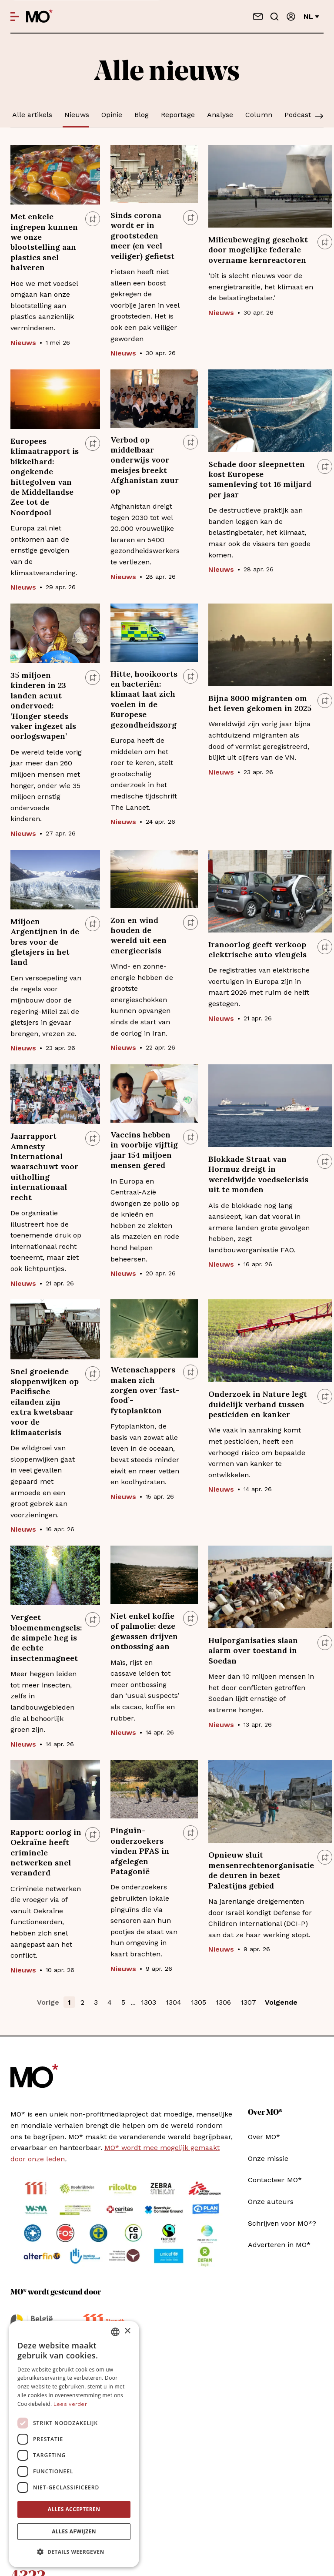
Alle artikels (32, 115)
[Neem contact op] (258, 16)
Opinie (111, 115)
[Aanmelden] (291, 16)
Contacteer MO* (275, 2180)
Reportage (178, 115)
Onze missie (268, 2158)
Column (258, 115)
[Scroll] (319, 117)
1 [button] (69, 2002)
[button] (73, 2552)
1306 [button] (223, 2002)
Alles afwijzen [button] (74, 2531)
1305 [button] (198, 2002)
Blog (141, 115)
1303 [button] (148, 2002)
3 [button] (96, 2002)
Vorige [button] (48, 2002)
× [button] (127, 2331)
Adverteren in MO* (279, 2245)
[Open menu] (14, 16)
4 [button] (109, 2002)
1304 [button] (173, 2002)
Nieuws (76, 115)
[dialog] (74, 2444)
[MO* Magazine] (39, 16)
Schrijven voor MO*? (282, 2223)
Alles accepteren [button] (74, 2509)
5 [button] (123, 2002)
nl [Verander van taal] (311, 16)
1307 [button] (248, 2002)
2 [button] (82, 2002)
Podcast (297, 115)
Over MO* (264, 2137)
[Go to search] (274, 16)
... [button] (133, 2002)
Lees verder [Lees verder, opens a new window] (70, 2404)
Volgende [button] (281, 2002)
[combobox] (115, 2332)
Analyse (220, 115)
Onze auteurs (271, 2201)
